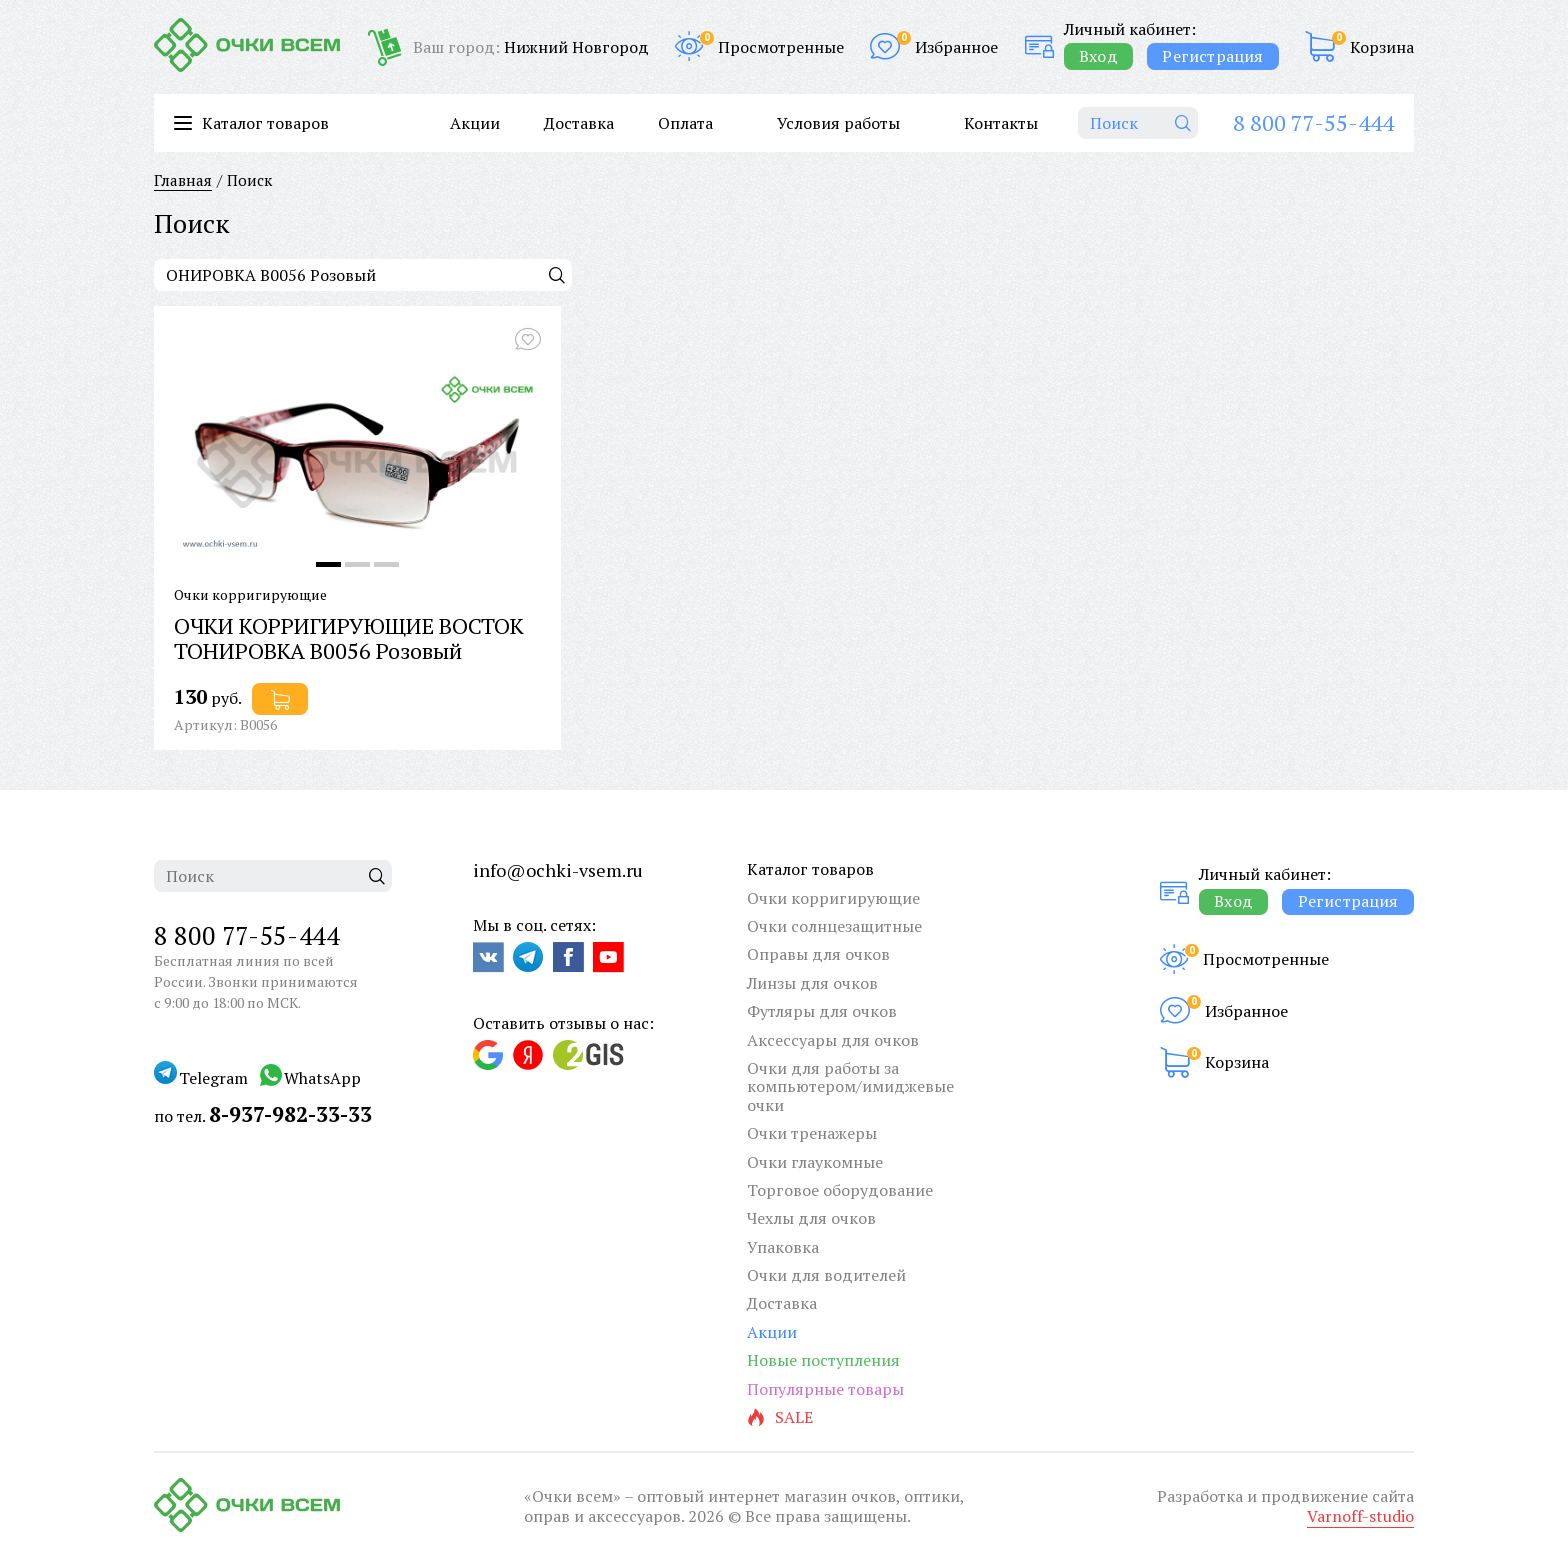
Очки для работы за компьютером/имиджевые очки (850, 1086)
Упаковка (783, 1247)
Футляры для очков (822, 1011)
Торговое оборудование (840, 1190)
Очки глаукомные (815, 1162)
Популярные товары (825, 1389)
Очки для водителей (826, 1275)
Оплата (685, 123)
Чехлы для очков (811, 1218)
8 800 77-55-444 (1313, 122)
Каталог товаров (810, 869)
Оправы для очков (818, 954)
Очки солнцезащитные (834, 926)
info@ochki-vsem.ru (558, 870)
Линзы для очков (812, 983)
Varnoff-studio (1360, 1516)
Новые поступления (823, 1360)
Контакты (1001, 123)
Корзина (1382, 47)
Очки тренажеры (812, 1133)
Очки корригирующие (833, 898)
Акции (475, 123)
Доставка (579, 123)
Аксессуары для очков (833, 1040)
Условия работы (838, 123)
